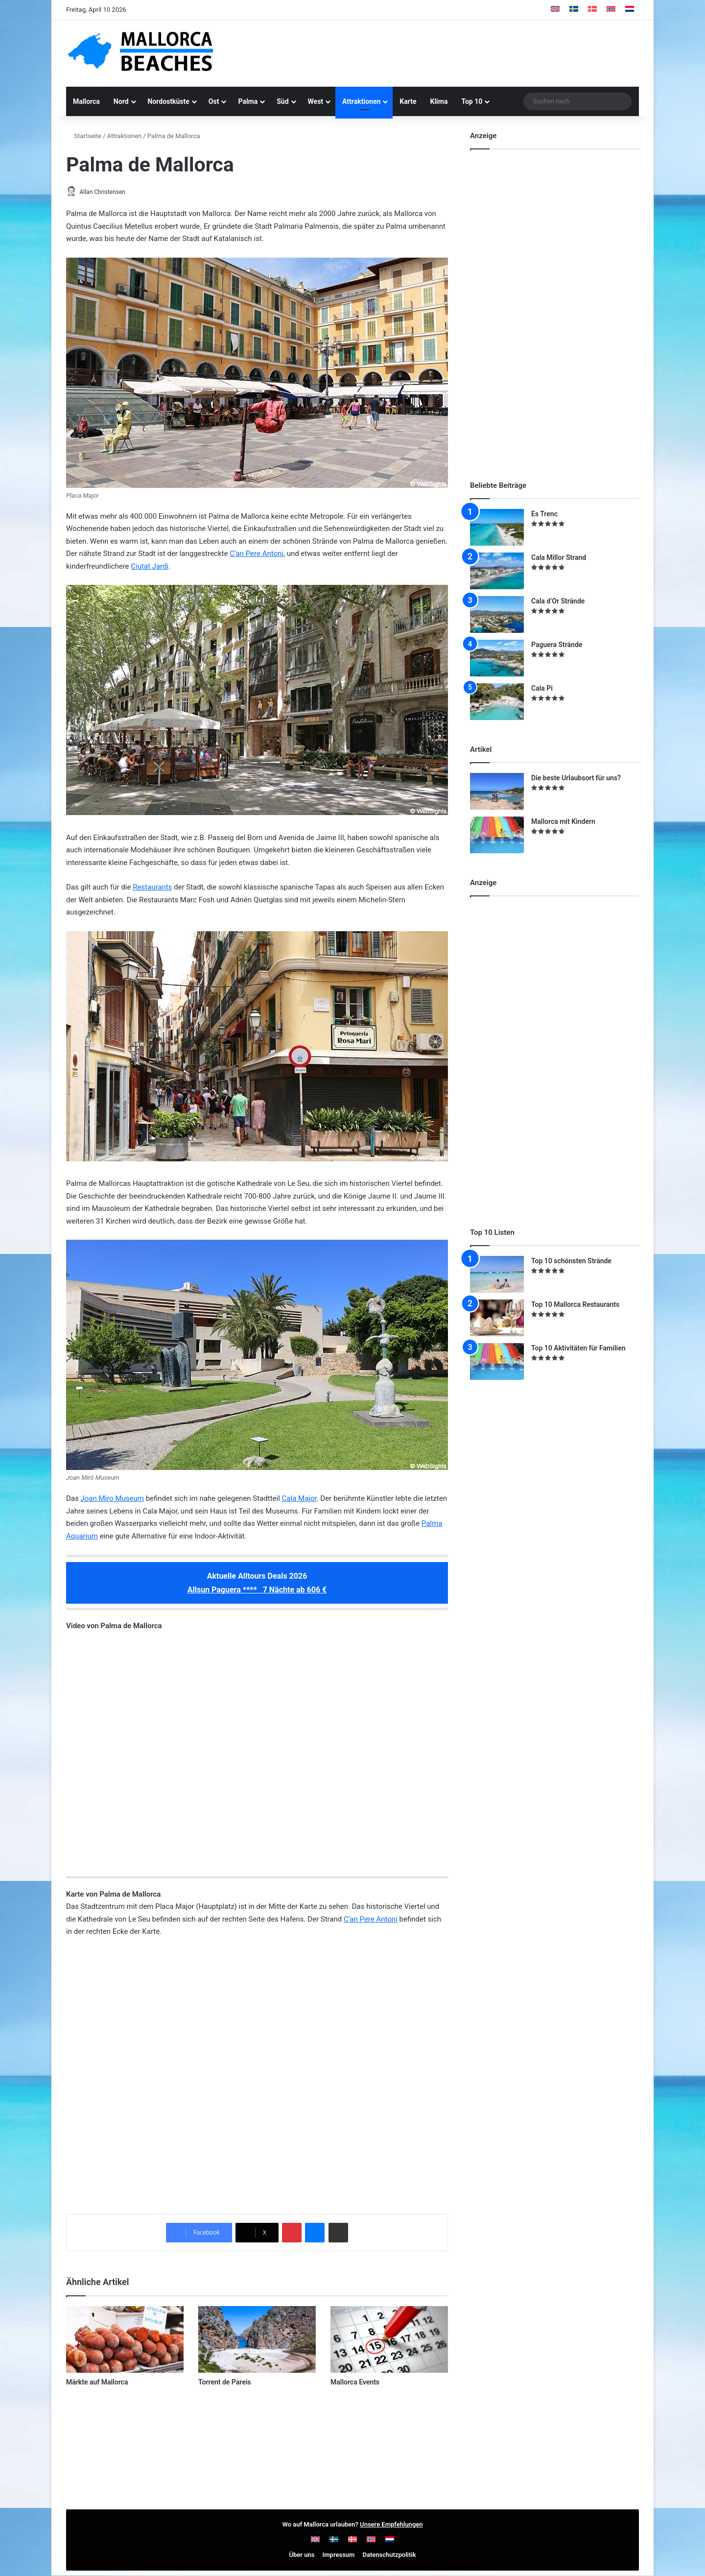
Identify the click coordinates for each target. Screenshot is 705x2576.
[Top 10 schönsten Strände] (497, 1274)
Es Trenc (544, 514)
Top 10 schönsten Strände (571, 1261)
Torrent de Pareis (224, 2382)
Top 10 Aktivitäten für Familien (578, 1348)
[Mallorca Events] (389, 2340)
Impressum (339, 2555)
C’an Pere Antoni (256, 554)
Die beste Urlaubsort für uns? (576, 778)
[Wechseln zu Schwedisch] (573, 10)
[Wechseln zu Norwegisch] (611, 10)
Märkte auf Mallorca (97, 2382)
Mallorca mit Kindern (563, 821)
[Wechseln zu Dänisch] (592, 10)
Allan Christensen (107, 192)
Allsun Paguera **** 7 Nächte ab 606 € (257, 1590)
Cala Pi (542, 688)
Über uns (301, 2555)
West (316, 101)
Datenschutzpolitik (389, 2555)
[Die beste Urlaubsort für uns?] (497, 791)
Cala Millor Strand (558, 557)
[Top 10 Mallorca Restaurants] (497, 1318)
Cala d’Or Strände (558, 601)
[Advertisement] (450, 52)
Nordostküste (168, 101)
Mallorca (86, 101)
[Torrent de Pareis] (257, 2340)
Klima (439, 101)
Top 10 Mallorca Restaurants (575, 1304)
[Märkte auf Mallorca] (125, 2340)
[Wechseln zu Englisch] (555, 10)
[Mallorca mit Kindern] (497, 835)
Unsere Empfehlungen (391, 2524)
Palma (248, 101)
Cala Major (299, 1499)
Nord (121, 101)
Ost (214, 101)
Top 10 (471, 101)
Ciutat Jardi (149, 566)
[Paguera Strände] (497, 658)
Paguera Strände (556, 645)
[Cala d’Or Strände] (497, 614)
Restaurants (152, 888)
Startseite (83, 136)
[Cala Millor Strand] (497, 571)
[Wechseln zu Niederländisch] (629, 10)
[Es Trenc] (497, 527)
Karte (408, 101)
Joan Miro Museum (111, 1499)
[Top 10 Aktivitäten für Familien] (497, 1361)
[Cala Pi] (497, 701)
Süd (282, 101)
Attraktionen (361, 101)
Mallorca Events (354, 2382)
